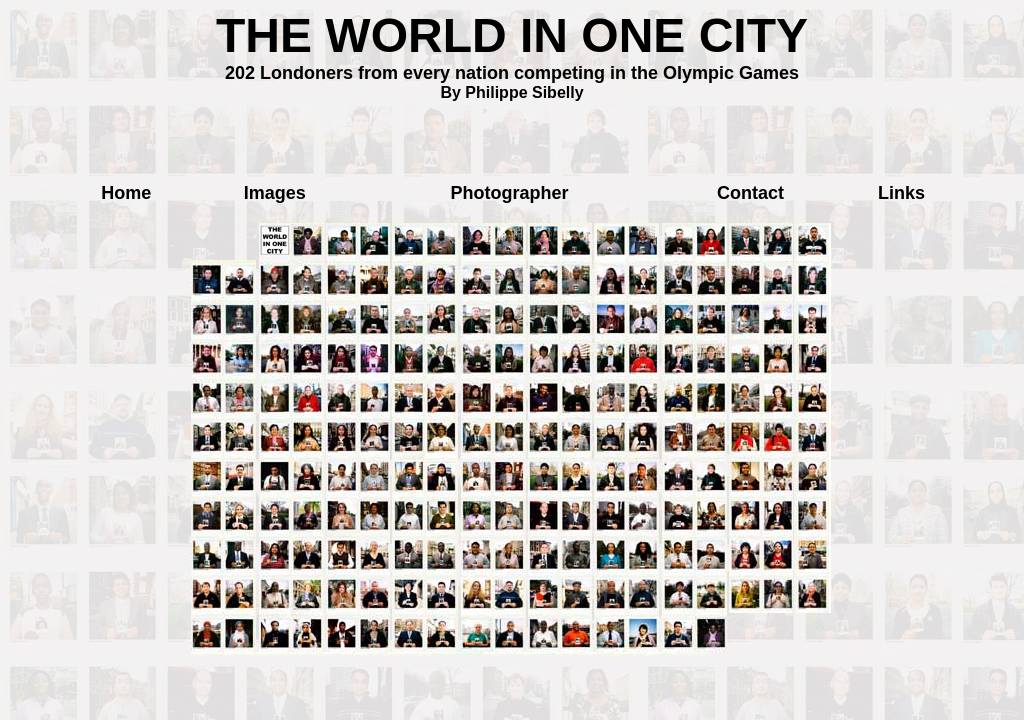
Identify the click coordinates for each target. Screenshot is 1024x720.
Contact (750, 193)
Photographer (510, 193)
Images (275, 193)
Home (126, 193)
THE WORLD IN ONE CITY (512, 35)
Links (901, 193)
